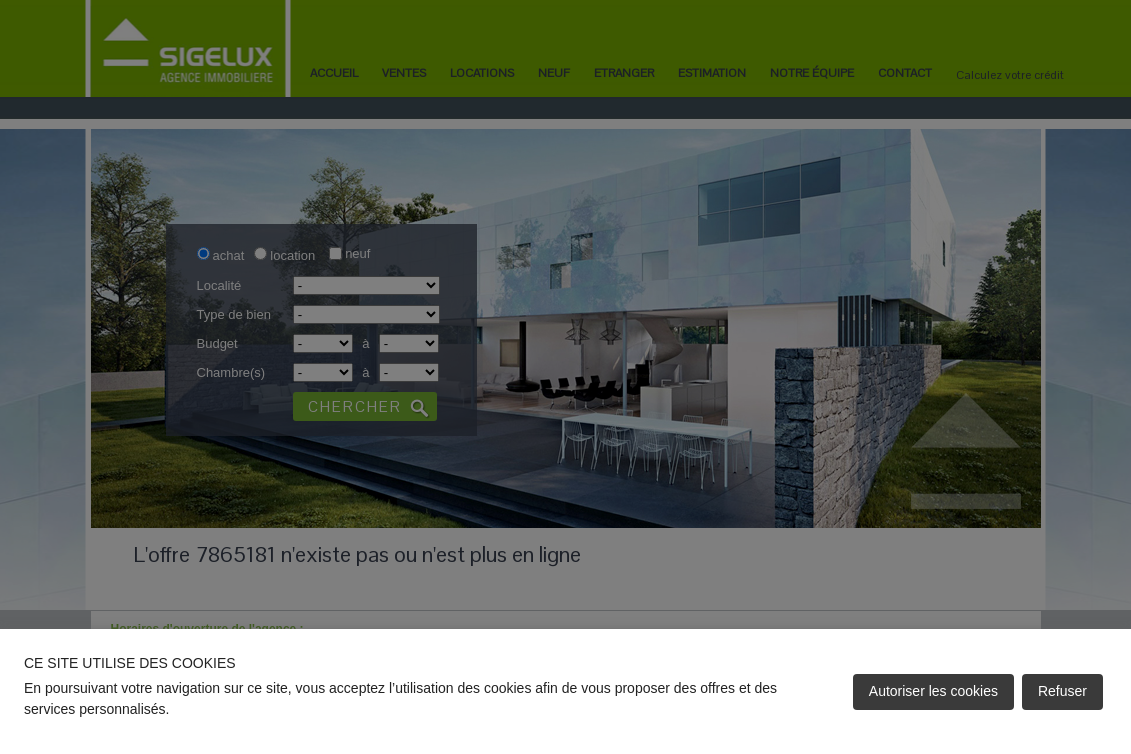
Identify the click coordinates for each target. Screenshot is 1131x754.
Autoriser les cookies (933, 691)
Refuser (1062, 691)
